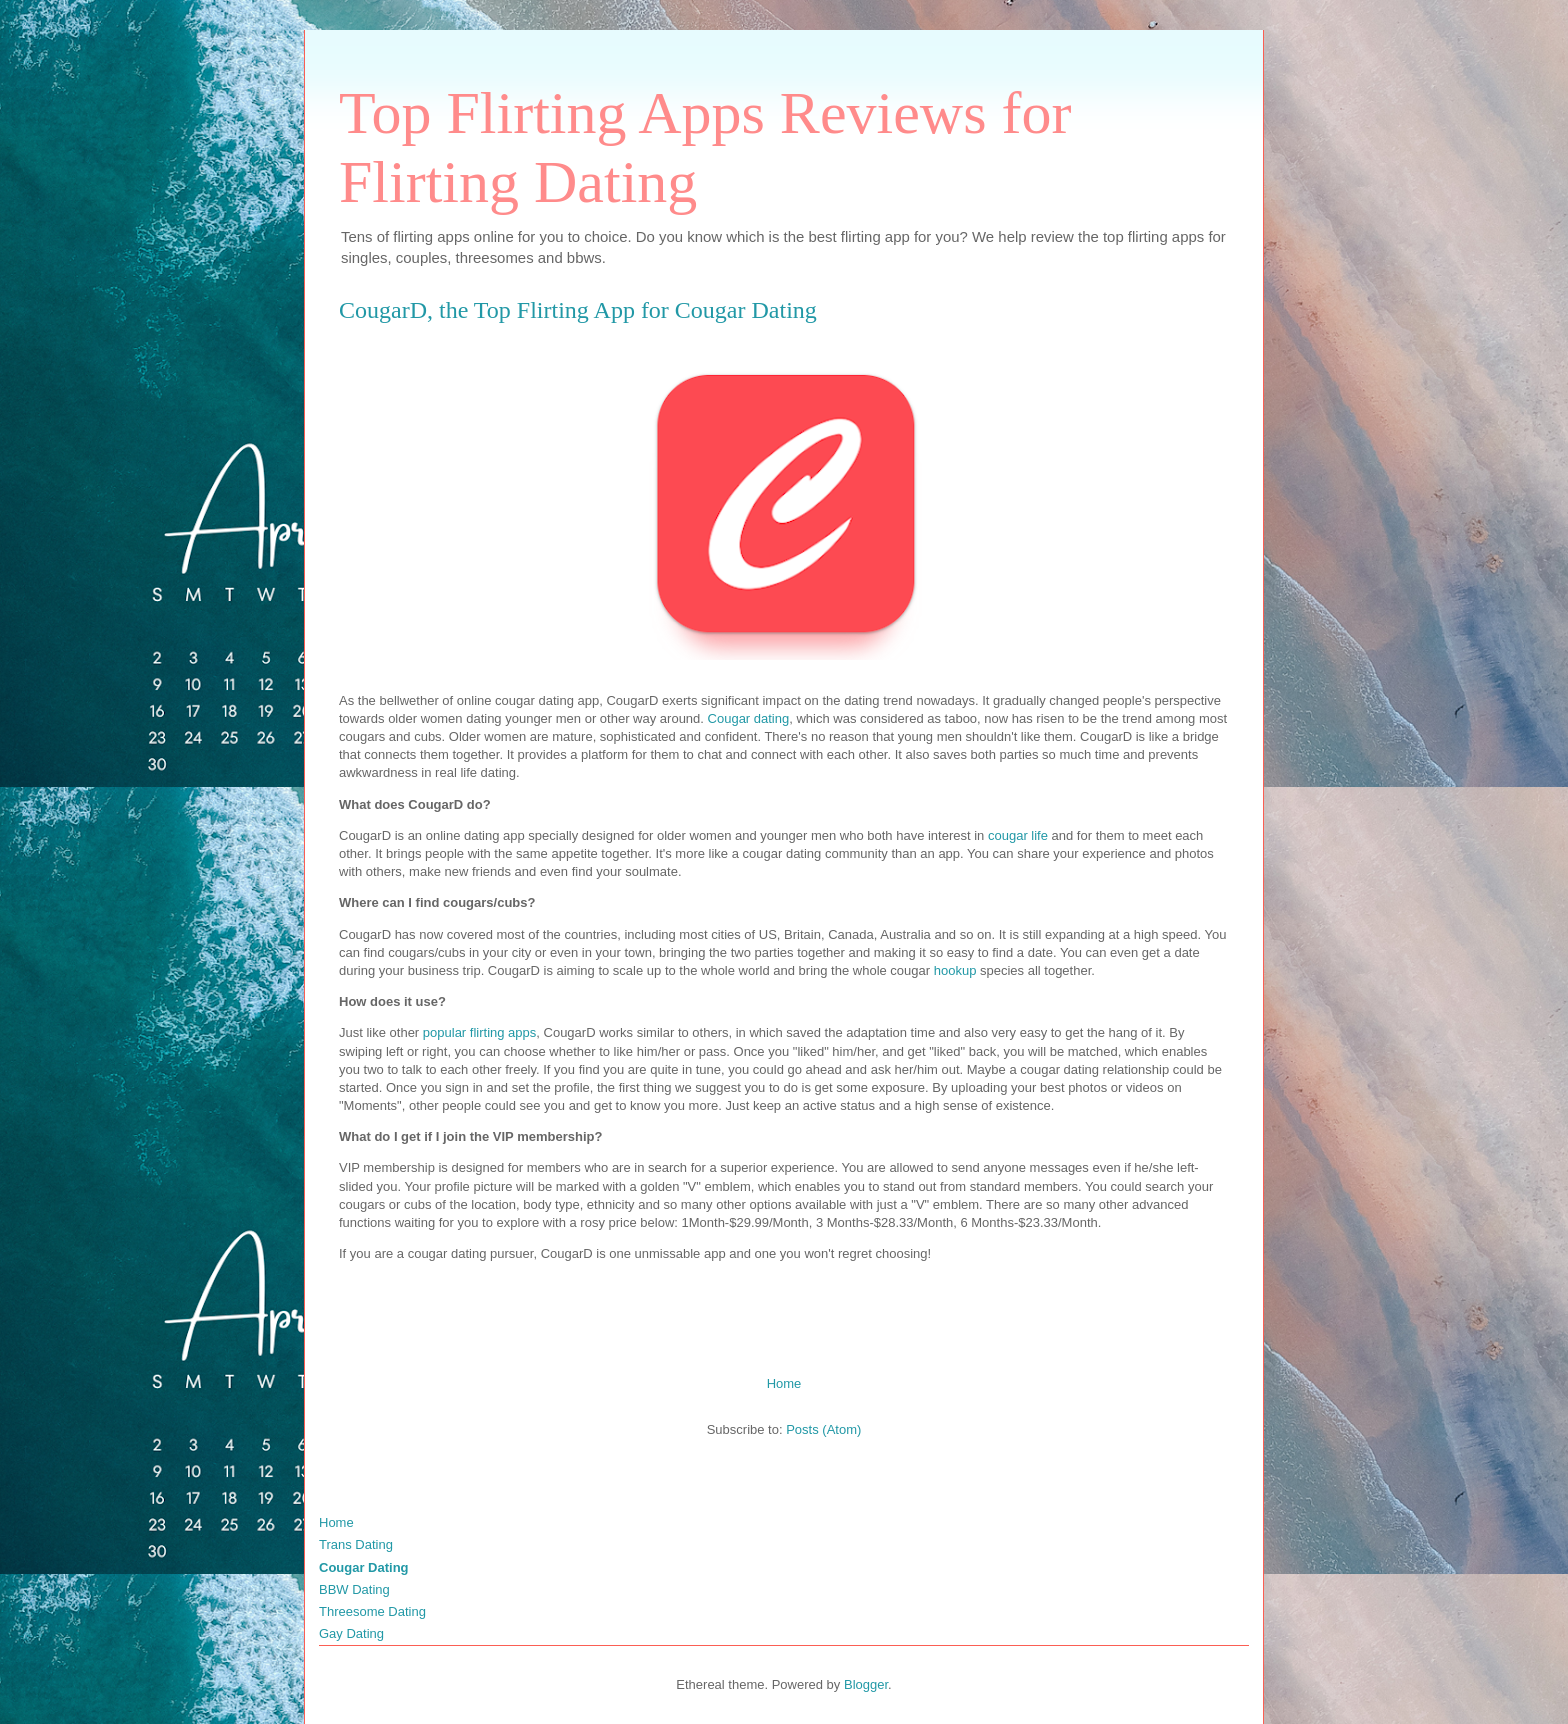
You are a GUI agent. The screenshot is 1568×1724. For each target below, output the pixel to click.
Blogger (866, 1684)
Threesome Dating (372, 1611)
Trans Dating (356, 1544)
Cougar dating (749, 718)
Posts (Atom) (823, 1429)
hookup (955, 970)
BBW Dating (354, 1589)
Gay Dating (351, 1633)
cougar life (1018, 835)
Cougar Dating (364, 1567)
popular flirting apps (479, 1032)
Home (784, 1383)
